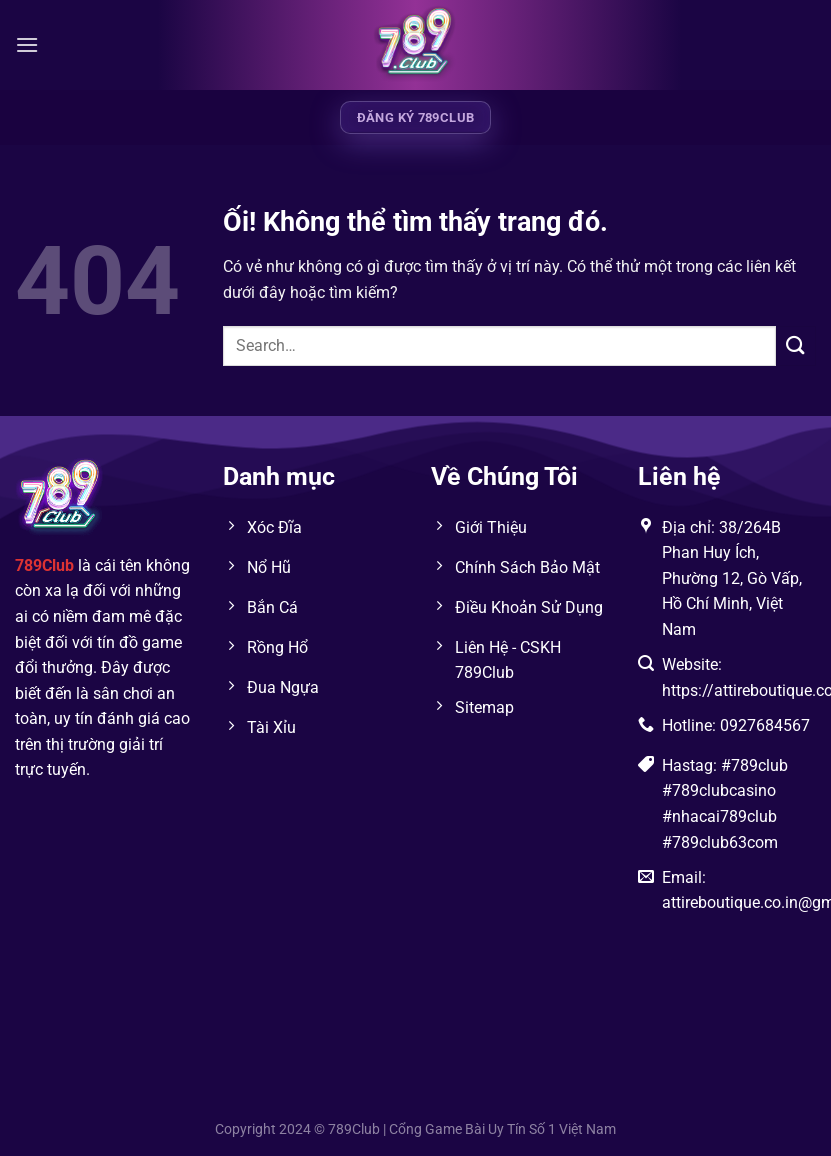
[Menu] (27, 44)
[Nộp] (796, 345)
